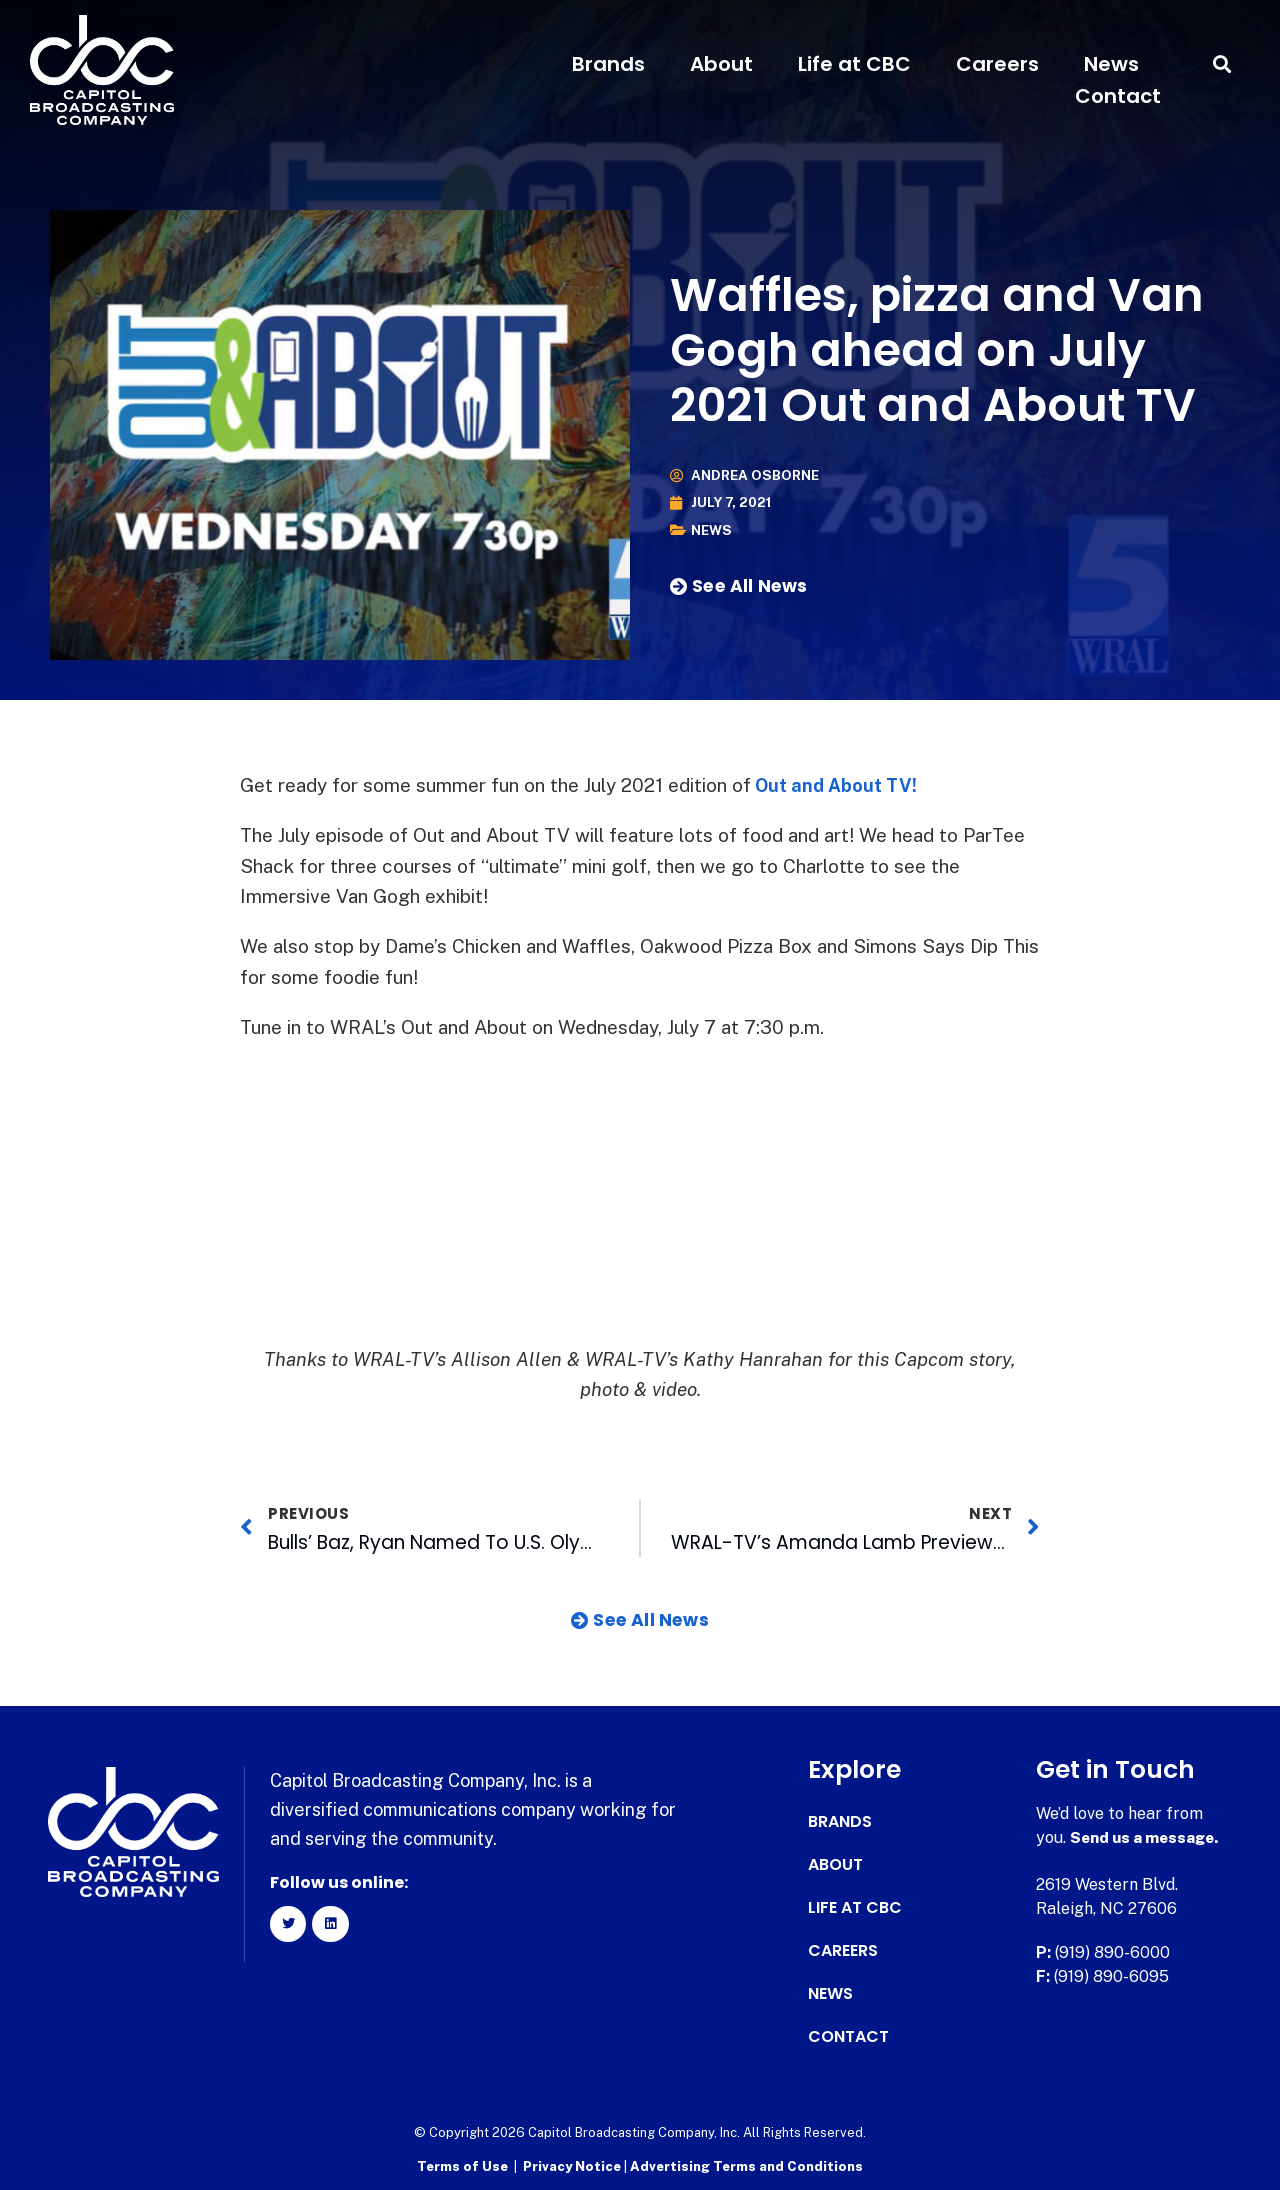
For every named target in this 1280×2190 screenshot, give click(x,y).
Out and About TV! (837, 785)
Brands (608, 64)
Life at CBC (854, 64)
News (1111, 64)
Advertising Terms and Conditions (746, 2165)
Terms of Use (462, 2165)
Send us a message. (1147, 1837)
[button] (1222, 64)
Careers (997, 64)
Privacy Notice (573, 2165)
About (721, 64)
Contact (1118, 96)
